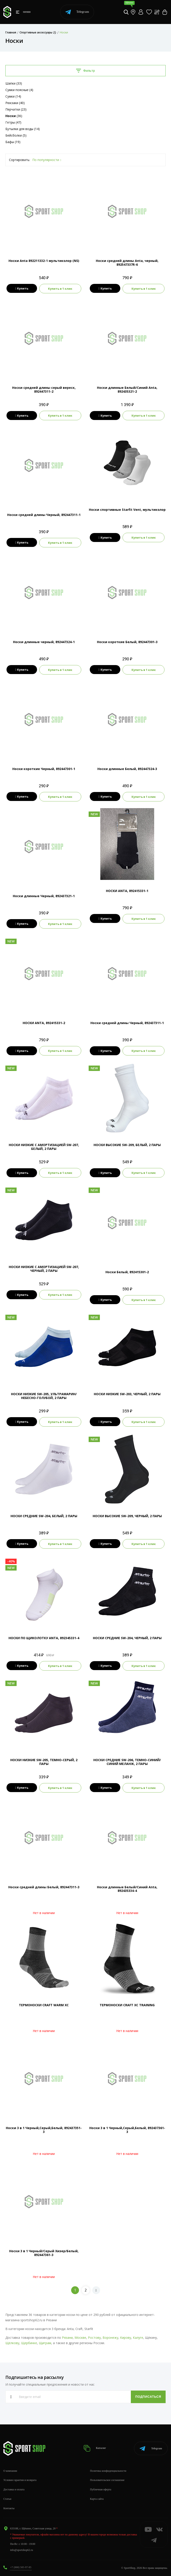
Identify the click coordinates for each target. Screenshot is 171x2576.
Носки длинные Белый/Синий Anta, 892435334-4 (127, 1889)
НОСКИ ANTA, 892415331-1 (127, 891)
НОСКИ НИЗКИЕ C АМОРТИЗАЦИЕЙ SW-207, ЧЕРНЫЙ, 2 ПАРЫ (44, 1269)
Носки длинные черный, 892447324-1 (44, 642)
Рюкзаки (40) (15, 103)
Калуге (138, 2337)
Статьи (7, 2498)
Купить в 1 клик (60, 289)
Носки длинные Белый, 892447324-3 (127, 769)
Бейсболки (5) (15, 135)
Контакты (9, 2508)
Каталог (94, 2448)
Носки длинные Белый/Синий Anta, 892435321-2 (127, 389)
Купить (21, 289)
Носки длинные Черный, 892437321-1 (44, 896)
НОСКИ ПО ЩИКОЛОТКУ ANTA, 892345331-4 (44, 1638)
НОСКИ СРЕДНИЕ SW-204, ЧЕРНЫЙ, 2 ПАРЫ (127, 1638)
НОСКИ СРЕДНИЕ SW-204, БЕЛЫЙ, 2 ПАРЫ (44, 1516)
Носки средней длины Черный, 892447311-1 (44, 515)
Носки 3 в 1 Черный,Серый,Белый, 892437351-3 (44, 2130)
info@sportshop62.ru (21, 2550)
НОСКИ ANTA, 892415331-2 (44, 1023)
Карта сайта (97, 2498)
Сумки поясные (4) (19, 90)
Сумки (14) (13, 96)
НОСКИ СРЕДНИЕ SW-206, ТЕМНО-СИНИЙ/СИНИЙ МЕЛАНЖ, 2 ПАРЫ (127, 1762)
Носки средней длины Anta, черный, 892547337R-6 (127, 263)
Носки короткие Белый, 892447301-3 (127, 642)
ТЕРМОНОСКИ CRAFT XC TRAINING (127, 2005)
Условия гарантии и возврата (19, 2480)
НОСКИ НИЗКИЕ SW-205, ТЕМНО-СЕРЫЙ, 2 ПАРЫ (43, 1762)
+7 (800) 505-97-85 (20, 2567)
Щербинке (29, 2343)
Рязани (67, 2337)
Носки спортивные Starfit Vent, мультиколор (127, 509)
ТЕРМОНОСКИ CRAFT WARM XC (44, 2005)
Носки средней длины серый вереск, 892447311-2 (44, 389)
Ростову (94, 2337)
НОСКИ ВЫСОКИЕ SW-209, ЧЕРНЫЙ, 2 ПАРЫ (127, 1516)
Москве (80, 2337)
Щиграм (45, 2343)
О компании (10, 2470)
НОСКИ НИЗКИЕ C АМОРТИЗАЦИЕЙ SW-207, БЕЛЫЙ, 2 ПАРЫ (44, 1147)
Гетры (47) (13, 122)
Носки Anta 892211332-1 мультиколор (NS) (44, 261)
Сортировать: (19, 160)
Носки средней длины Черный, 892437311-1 (127, 1023)
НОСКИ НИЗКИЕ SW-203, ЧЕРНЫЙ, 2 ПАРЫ (127, 1394)
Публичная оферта (100, 2489)
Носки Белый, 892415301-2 (127, 1272)
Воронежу (110, 2337)
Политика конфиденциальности (108, 2470)
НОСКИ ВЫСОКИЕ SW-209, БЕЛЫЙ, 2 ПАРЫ (127, 1145)
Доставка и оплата (13, 2489)
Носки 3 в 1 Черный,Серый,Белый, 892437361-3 (127, 2130)
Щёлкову (12, 2343)
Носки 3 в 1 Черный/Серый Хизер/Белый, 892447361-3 (44, 2253)
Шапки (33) (13, 83)
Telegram (77, 12)
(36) (13, 116)
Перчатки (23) (15, 109)
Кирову (125, 2337)
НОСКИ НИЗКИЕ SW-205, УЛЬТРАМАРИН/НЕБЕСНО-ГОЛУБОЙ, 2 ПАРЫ (44, 1396)
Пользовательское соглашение (107, 2480)
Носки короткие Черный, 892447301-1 (43, 769)
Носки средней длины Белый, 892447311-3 (43, 1887)
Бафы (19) (12, 142)
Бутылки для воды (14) (22, 129)
